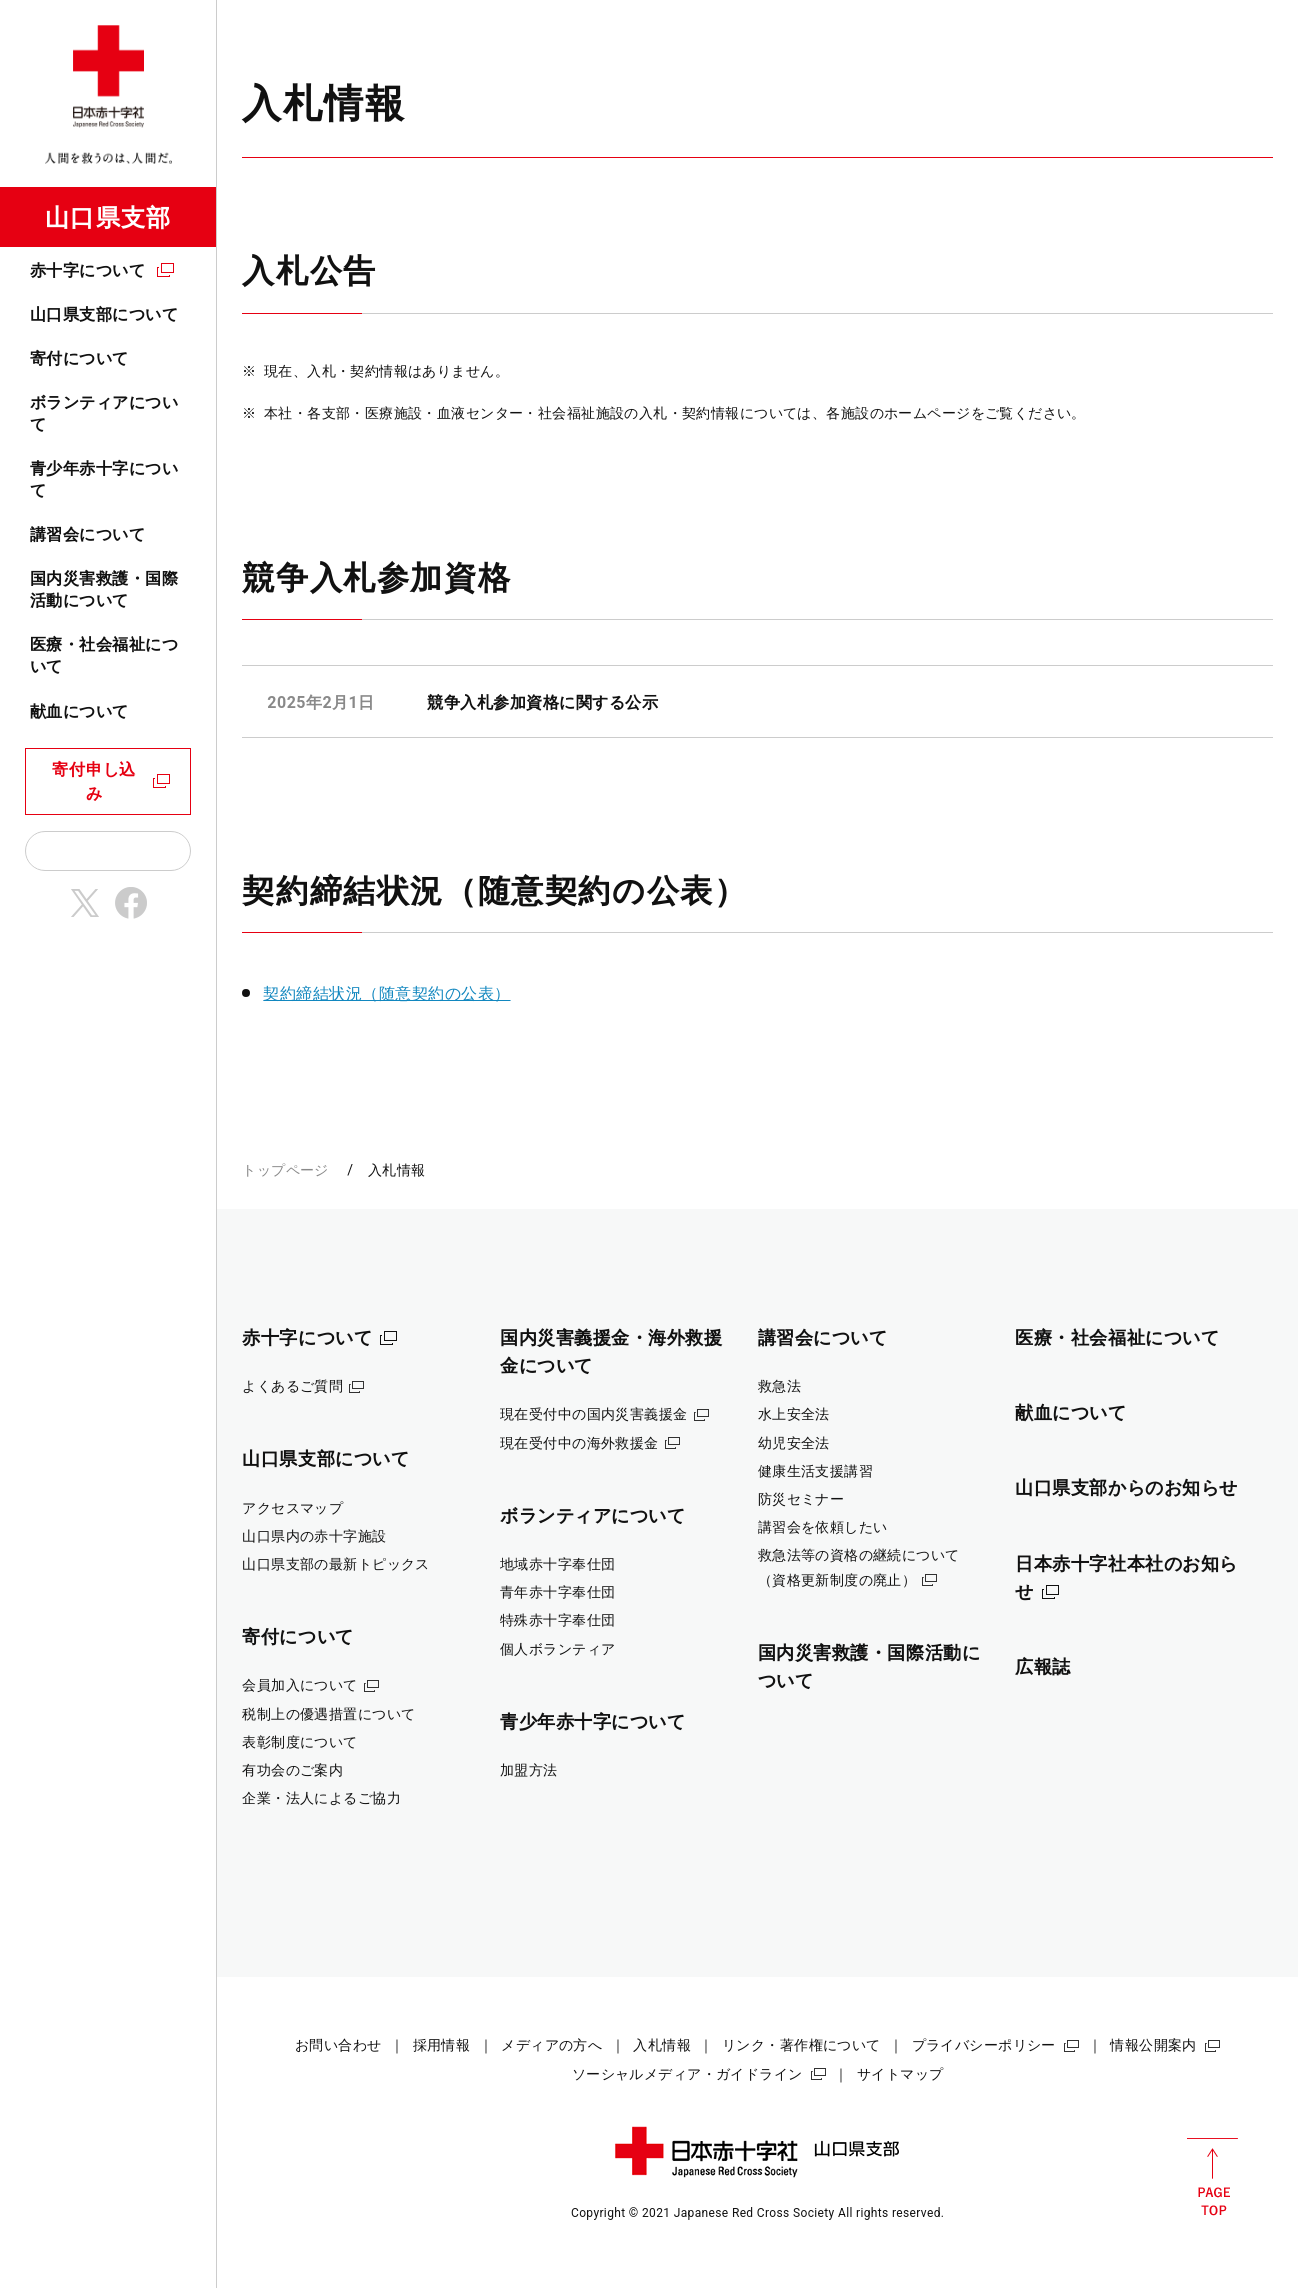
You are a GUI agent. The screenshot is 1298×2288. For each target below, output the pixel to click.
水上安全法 (794, 1414)
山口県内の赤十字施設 (314, 1536)
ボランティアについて (104, 413)
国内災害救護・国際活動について (104, 589)
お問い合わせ (338, 2045)
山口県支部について (104, 314)
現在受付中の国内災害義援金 (594, 1414)
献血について (79, 711)
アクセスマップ (292, 1508)
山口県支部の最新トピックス (336, 1564)
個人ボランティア (557, 1649)
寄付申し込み (94, 781)
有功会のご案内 (292, 1770)
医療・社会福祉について (104, 655)
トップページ (285, 1170)
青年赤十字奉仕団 (557, 1592)
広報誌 (1043, 1666)
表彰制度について (299, 1742)
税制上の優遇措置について (328, 1714)
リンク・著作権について (801, 2045)
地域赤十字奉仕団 (557, 1564)
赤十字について (87, 270)
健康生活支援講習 (815, 1471)
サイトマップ (900, 2074)
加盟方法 (529, 1770)
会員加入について (299, 1685)
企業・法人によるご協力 (321, 1798)
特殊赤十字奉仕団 (557, 1620)
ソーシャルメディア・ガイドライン (687, 2074)
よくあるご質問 (292, 1386)
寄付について (79, 358)
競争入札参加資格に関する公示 (542, 702)
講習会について (87, 534)
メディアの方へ (551, 2045)
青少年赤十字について (104, 479)
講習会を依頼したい (823, 1527)
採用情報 (442, 2045)
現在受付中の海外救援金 (579, 1443)
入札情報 (662, 2045)
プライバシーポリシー (984, 2045)
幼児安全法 (794, 1443)
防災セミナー (801, 1499)
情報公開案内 (1153, 2045)
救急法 (779, 1386)
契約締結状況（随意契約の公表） (386, 993)
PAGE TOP (1212, 2177)
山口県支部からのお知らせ (1126, 1487)
